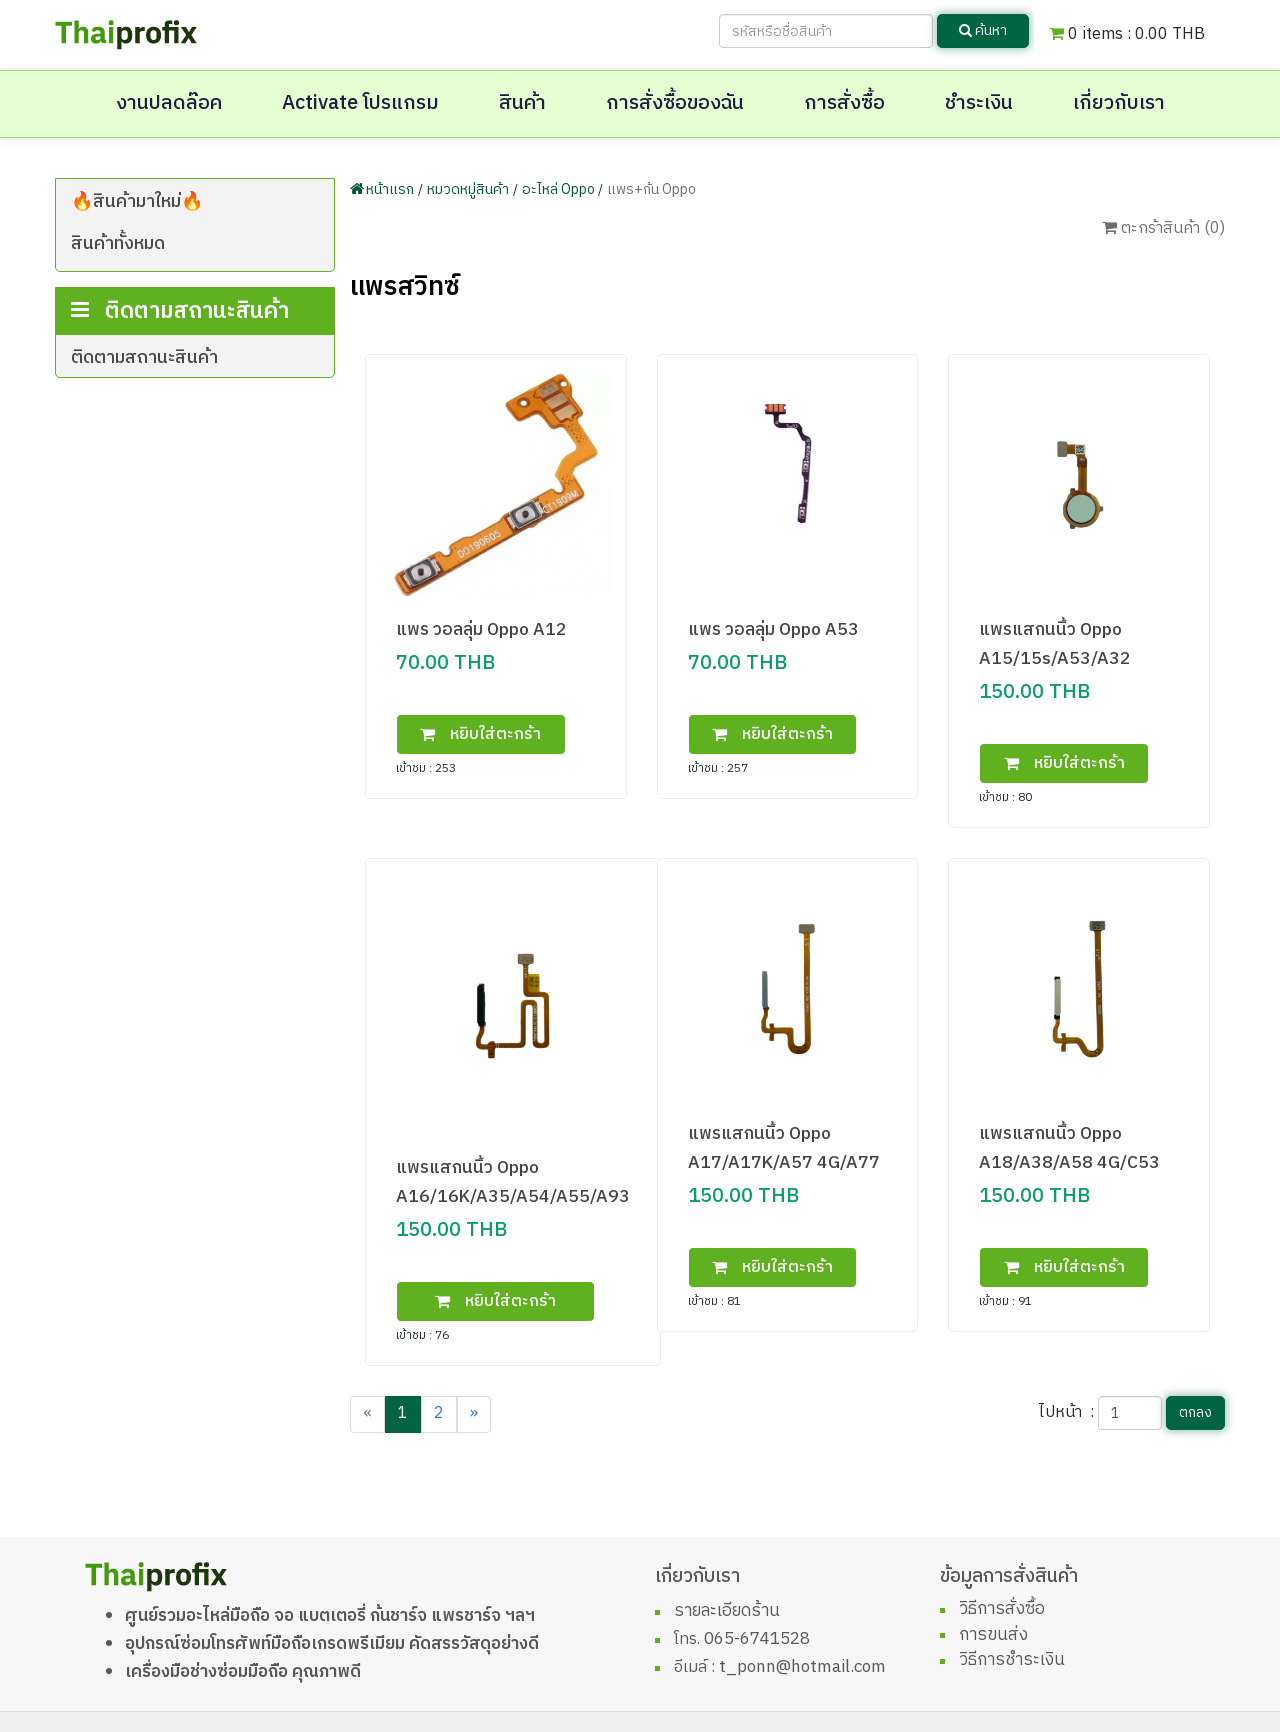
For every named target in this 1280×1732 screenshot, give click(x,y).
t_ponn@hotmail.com (802, 1667)
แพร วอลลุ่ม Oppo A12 (481, 629)
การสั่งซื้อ (844, 103)
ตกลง (1195, 1412)
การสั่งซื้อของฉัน (675, 103)
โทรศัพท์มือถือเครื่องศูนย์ (195, 281)
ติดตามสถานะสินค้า (144, 430)
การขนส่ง (993, 1635)
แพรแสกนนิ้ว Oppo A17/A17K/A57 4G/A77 (784, 1148)
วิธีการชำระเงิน (1012, 1660)
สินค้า (522, 103)
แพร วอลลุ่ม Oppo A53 (773, 629)
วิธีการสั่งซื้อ (1002, 1609)
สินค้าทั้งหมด (118, 244)
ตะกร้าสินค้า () (1163, 228)
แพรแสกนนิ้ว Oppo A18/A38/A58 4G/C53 (1069, 1148)
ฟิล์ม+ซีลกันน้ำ (157, 315)
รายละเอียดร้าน (727, 1611)
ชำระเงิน (979, 103)
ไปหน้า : (1066, 1413)
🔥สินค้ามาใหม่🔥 (137, 202)
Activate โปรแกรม (360, 103)
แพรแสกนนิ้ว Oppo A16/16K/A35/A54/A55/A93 (513, 1182)
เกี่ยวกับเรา (1119, 103)
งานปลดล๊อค (169, 103)
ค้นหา (983, 30)
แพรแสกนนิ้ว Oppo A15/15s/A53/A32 (1055, 644)
